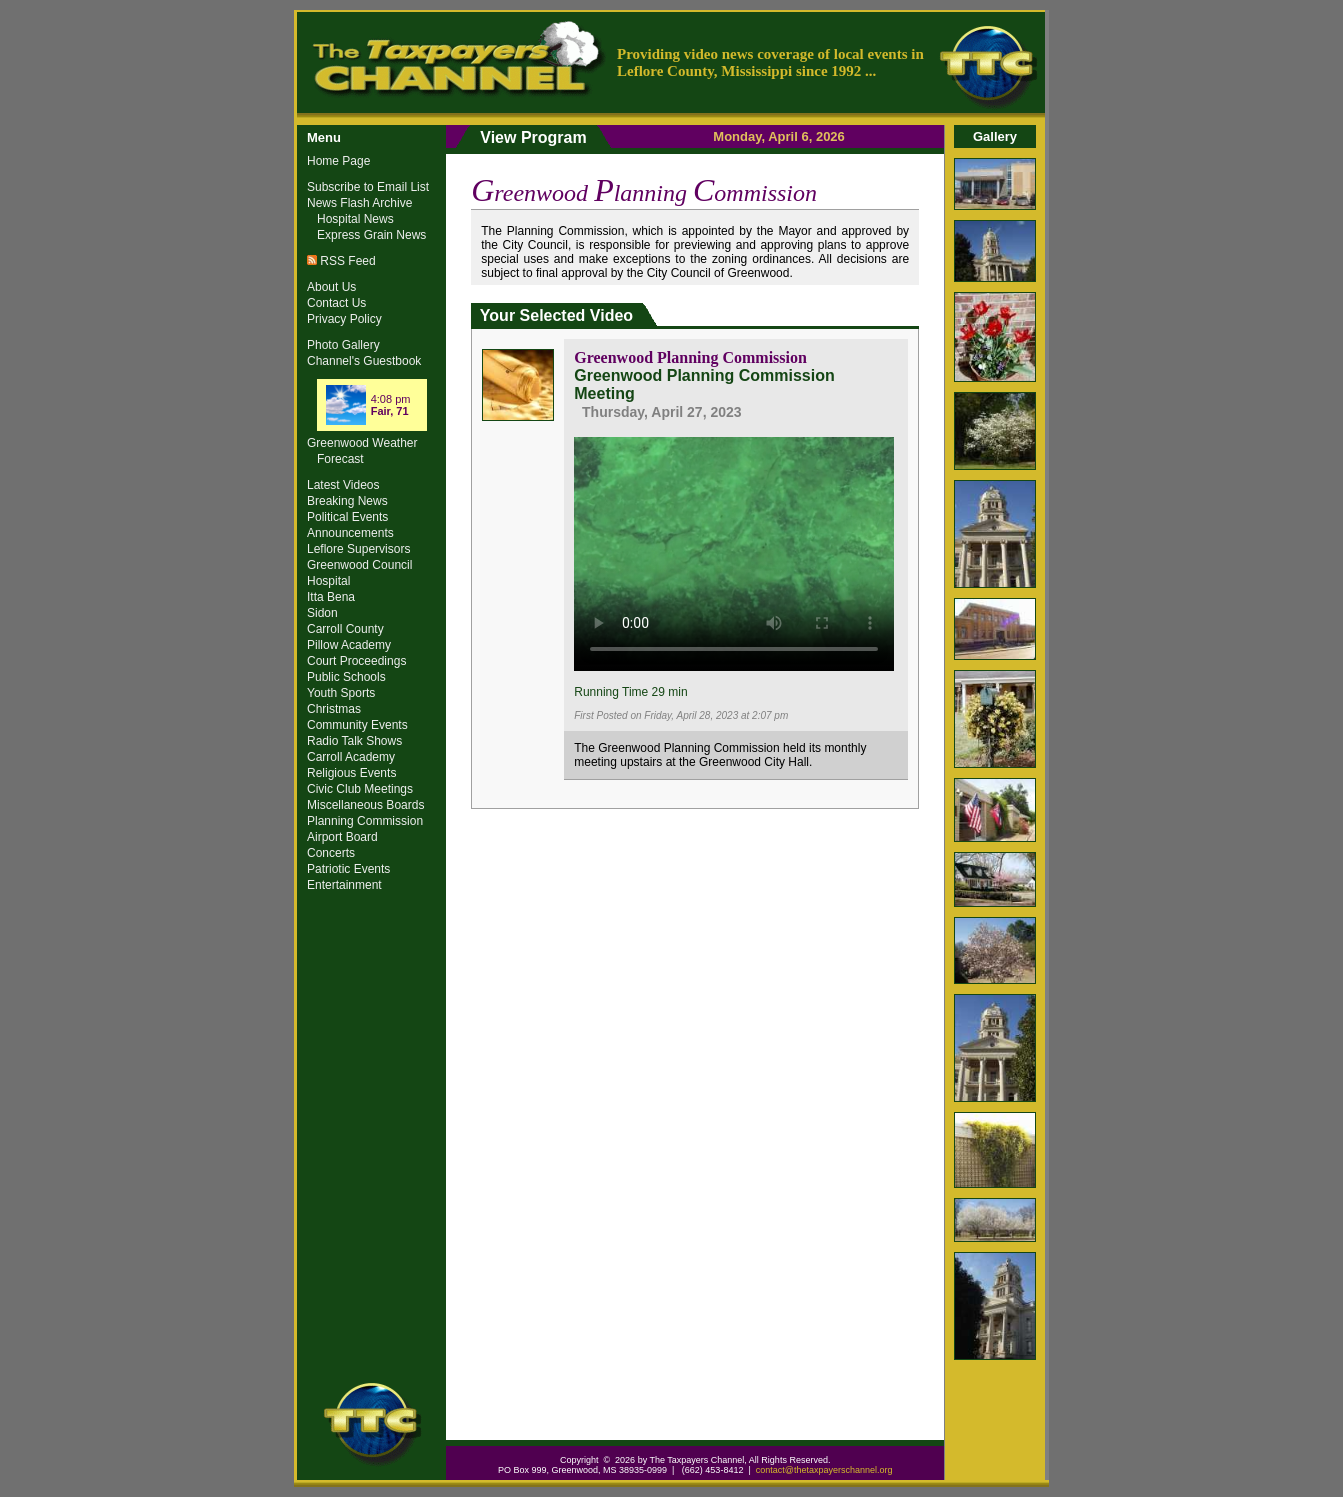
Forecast (340, 459)
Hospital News (355, 219)
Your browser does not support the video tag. (734, 551)
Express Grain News (371, 235)
